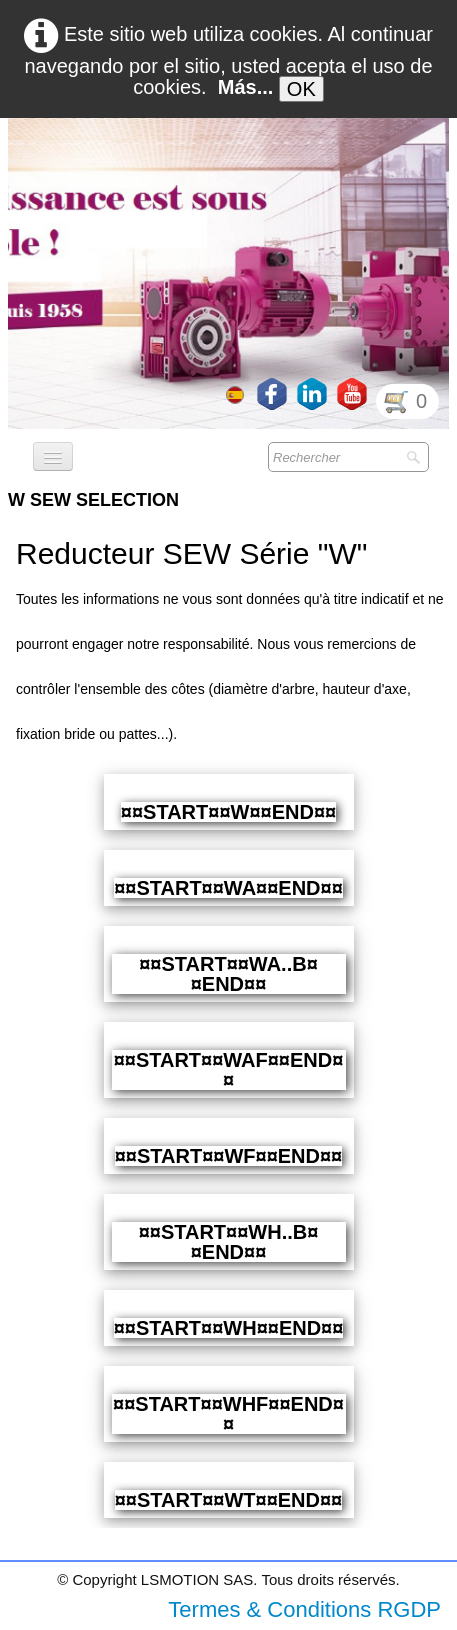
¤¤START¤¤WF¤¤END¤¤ (228, 1156)
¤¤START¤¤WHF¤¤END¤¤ (228, 1414)
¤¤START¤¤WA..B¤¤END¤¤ (228, 974)
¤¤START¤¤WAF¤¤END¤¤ (229, 1070)
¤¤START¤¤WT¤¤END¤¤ (228, 1500)
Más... (246, 87)
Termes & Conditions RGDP (304, 1609)
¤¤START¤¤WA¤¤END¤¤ (228, 888)
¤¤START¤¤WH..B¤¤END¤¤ (229, 1242)
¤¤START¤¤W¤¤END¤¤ (228, 812)
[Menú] (53, 456)
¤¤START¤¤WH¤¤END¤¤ (229, 1328)
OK (301, 89)
